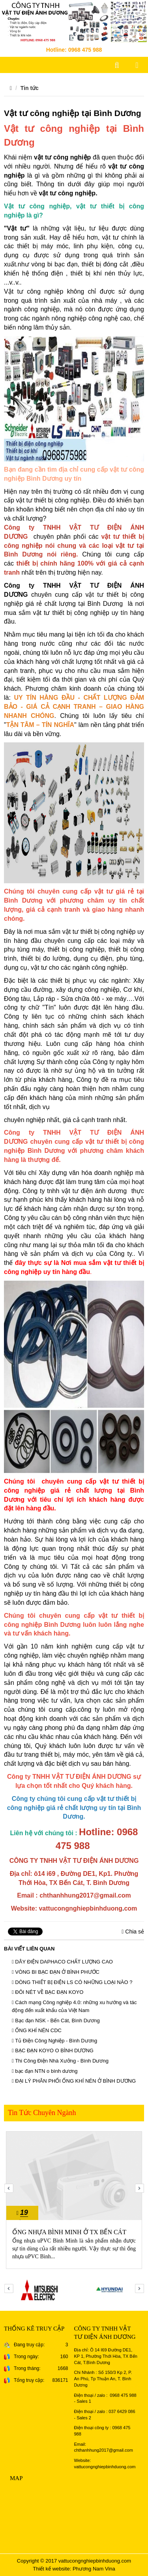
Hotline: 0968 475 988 (74, 50)
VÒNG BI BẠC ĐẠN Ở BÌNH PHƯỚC (55, 1972)
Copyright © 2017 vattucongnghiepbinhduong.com (74, 2561)
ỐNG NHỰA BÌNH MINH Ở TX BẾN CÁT (69, 2232)
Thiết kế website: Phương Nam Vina (74, 2569)
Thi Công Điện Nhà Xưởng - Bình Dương (60, 2061)
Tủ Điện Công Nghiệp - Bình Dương (54, 2041)
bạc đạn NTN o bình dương (45, 2071)
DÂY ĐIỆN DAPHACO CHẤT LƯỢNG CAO (62, 1962)
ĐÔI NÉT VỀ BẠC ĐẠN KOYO (47, 1992)
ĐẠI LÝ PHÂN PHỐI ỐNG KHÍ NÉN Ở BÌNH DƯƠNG (74, 2081)
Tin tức (30, 88)
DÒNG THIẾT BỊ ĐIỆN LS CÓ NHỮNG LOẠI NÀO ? (72, 1982)
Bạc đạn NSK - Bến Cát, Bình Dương (56, 2020)
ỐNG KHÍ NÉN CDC (37, 2030)
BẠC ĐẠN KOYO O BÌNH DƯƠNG (53, 2050)
